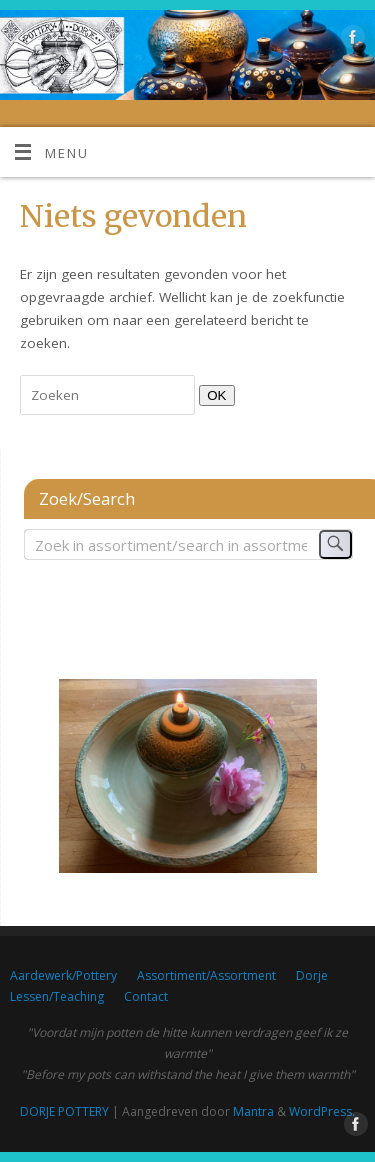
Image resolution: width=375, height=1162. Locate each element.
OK (212, 395)
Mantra (253, 1111)
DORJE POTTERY (64, 1111)
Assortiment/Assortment (206, 975)
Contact (146, 996)
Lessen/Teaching (57, 996)
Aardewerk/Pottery (63, 975)
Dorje (312, 975)
